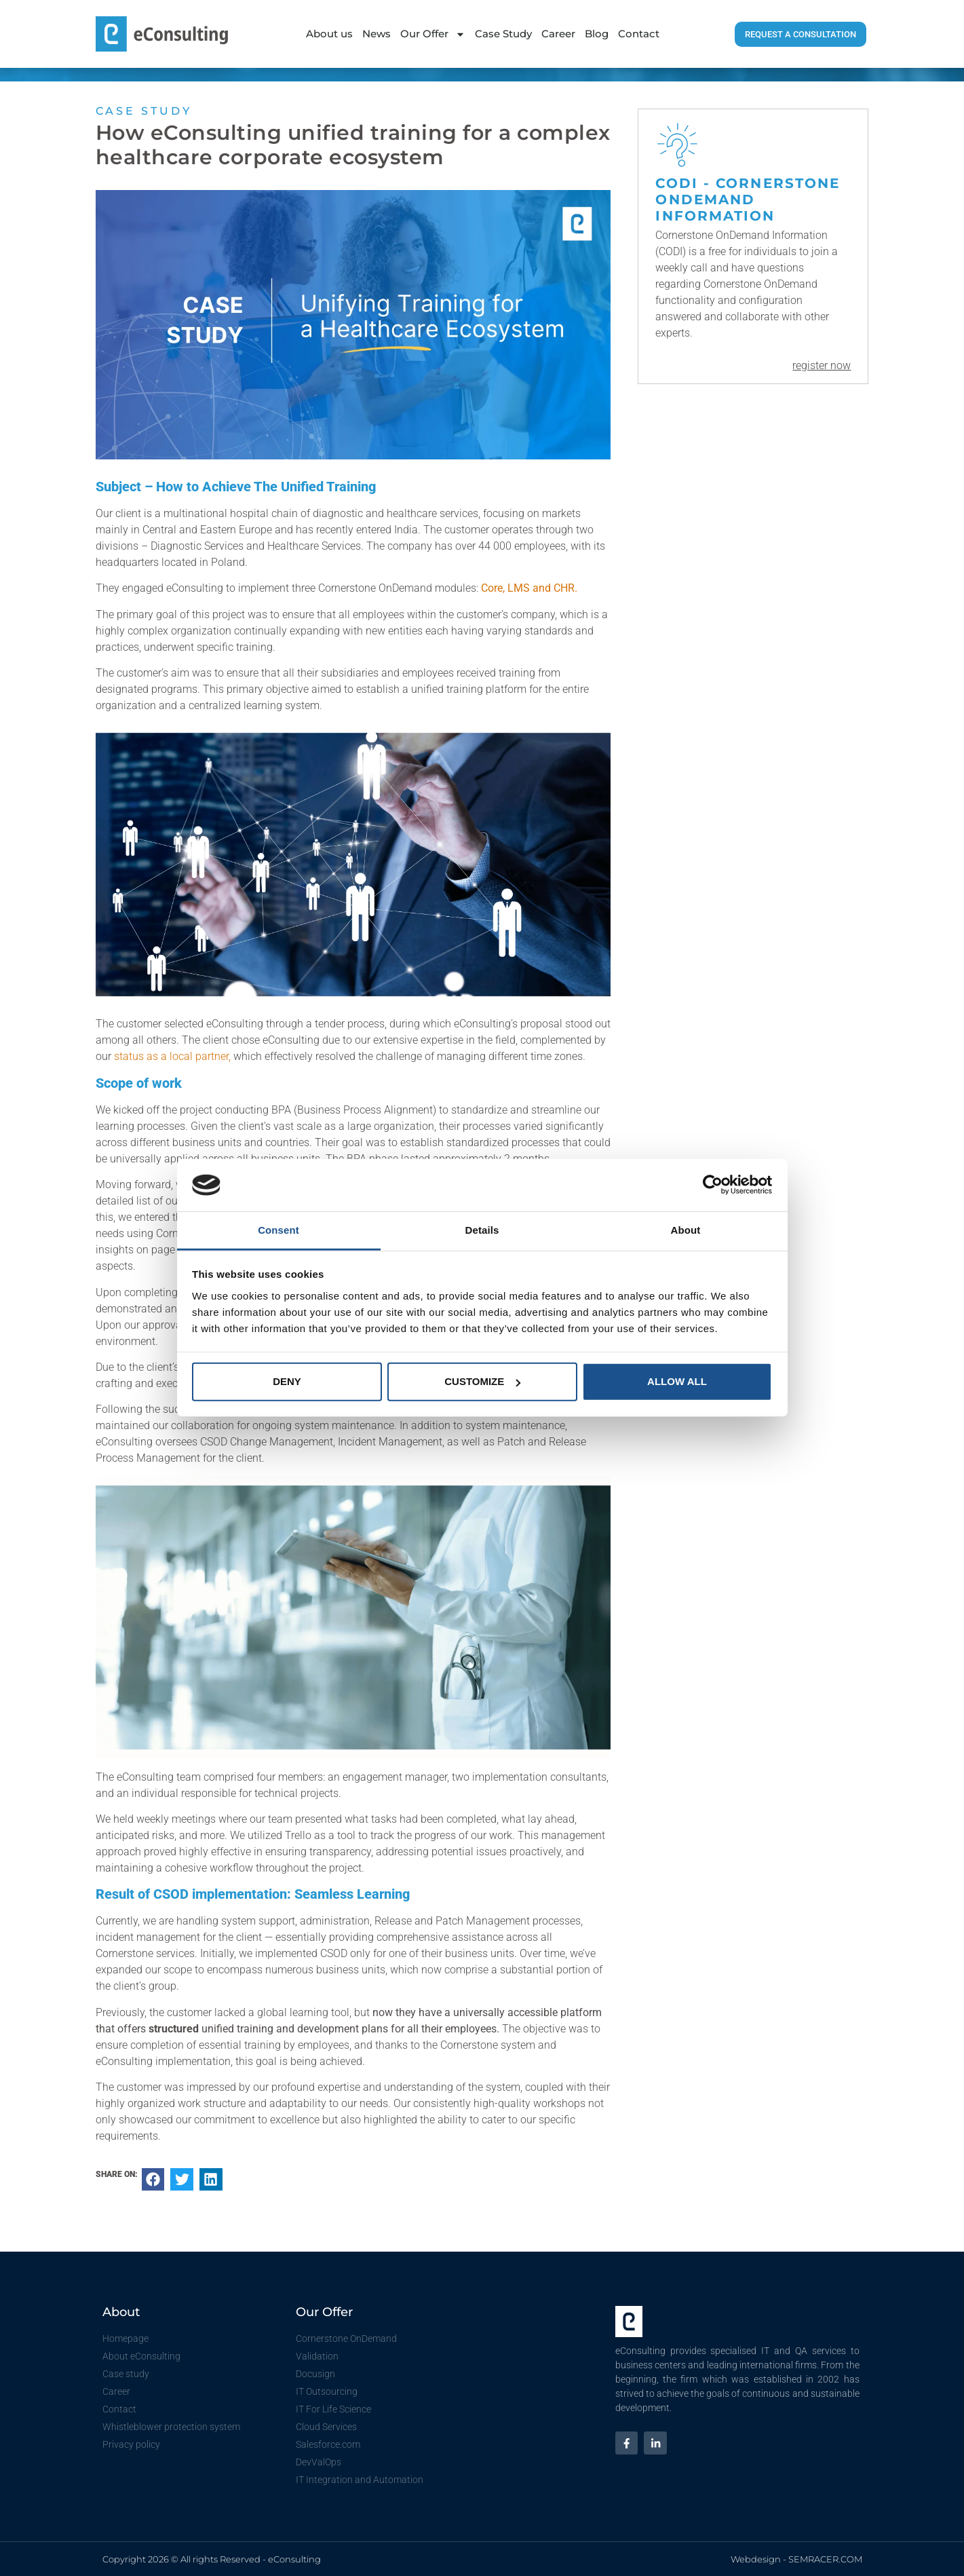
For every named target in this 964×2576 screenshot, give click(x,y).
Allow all (677, 1381)
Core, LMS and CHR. (529, 588)
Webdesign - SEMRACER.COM (796, 2559)
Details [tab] (482, 1230)
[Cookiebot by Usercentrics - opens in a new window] (712, 1185)
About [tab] (686, 1230)
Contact (638, 33)
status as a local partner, (172, 1056)
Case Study (503, 33)
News (376, 33)
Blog (597, 33)
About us (329, 33)
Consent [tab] (278, 1230)
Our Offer (432, 34)
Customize (482, 1381)
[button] (153, 2179)
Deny (287, 1381)
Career (558, 33)
